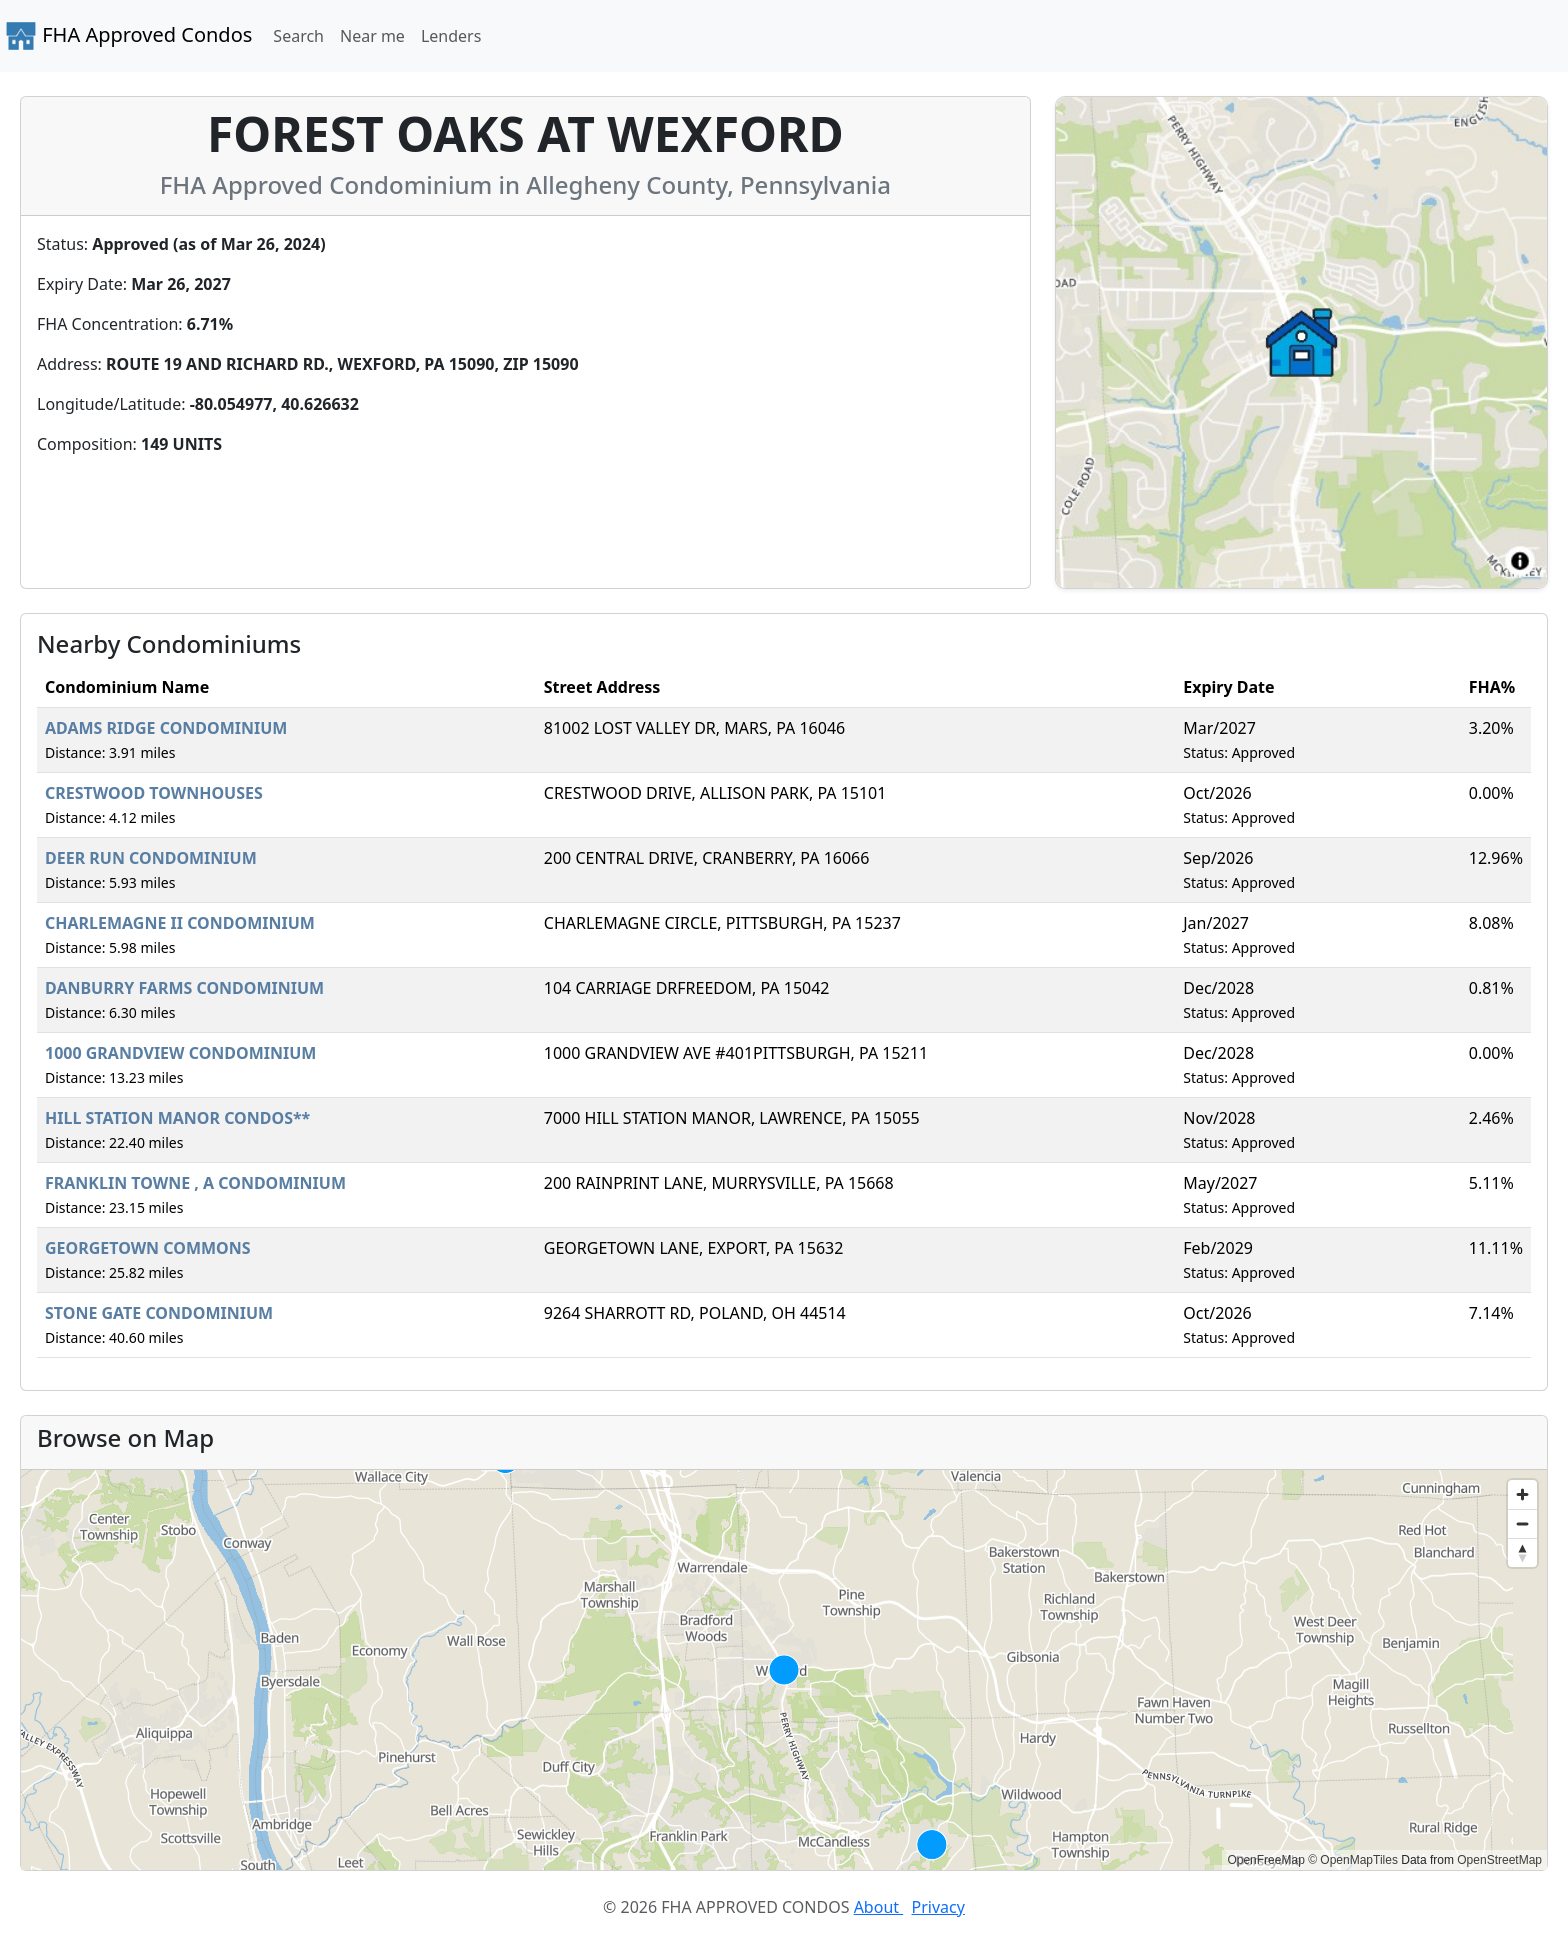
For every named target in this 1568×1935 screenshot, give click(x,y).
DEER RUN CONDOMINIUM (151, 858)
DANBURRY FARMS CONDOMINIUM (184, 988)
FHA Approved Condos (128, 36)
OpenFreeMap (1265, 1860)
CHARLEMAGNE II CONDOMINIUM (180, 923)
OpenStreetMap (1499, 1860)
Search (298, 36)
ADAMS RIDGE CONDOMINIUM (166, 728)
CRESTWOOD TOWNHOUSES (154, 793)
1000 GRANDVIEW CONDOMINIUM (180, 1053)
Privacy (938, 1907)
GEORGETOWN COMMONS (148, 1248)
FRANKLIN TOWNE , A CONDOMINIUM (195, 1183)
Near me (372, 36)
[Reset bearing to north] (1522, 1552)
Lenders (451, 36)
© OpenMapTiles (1353, 1860)
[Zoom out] (1522, 1523)
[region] (784, 1670)
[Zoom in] (1522, 1494)
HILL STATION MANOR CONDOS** (177, 1118)
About (879, 1907)
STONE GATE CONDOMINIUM (159, 1313)
